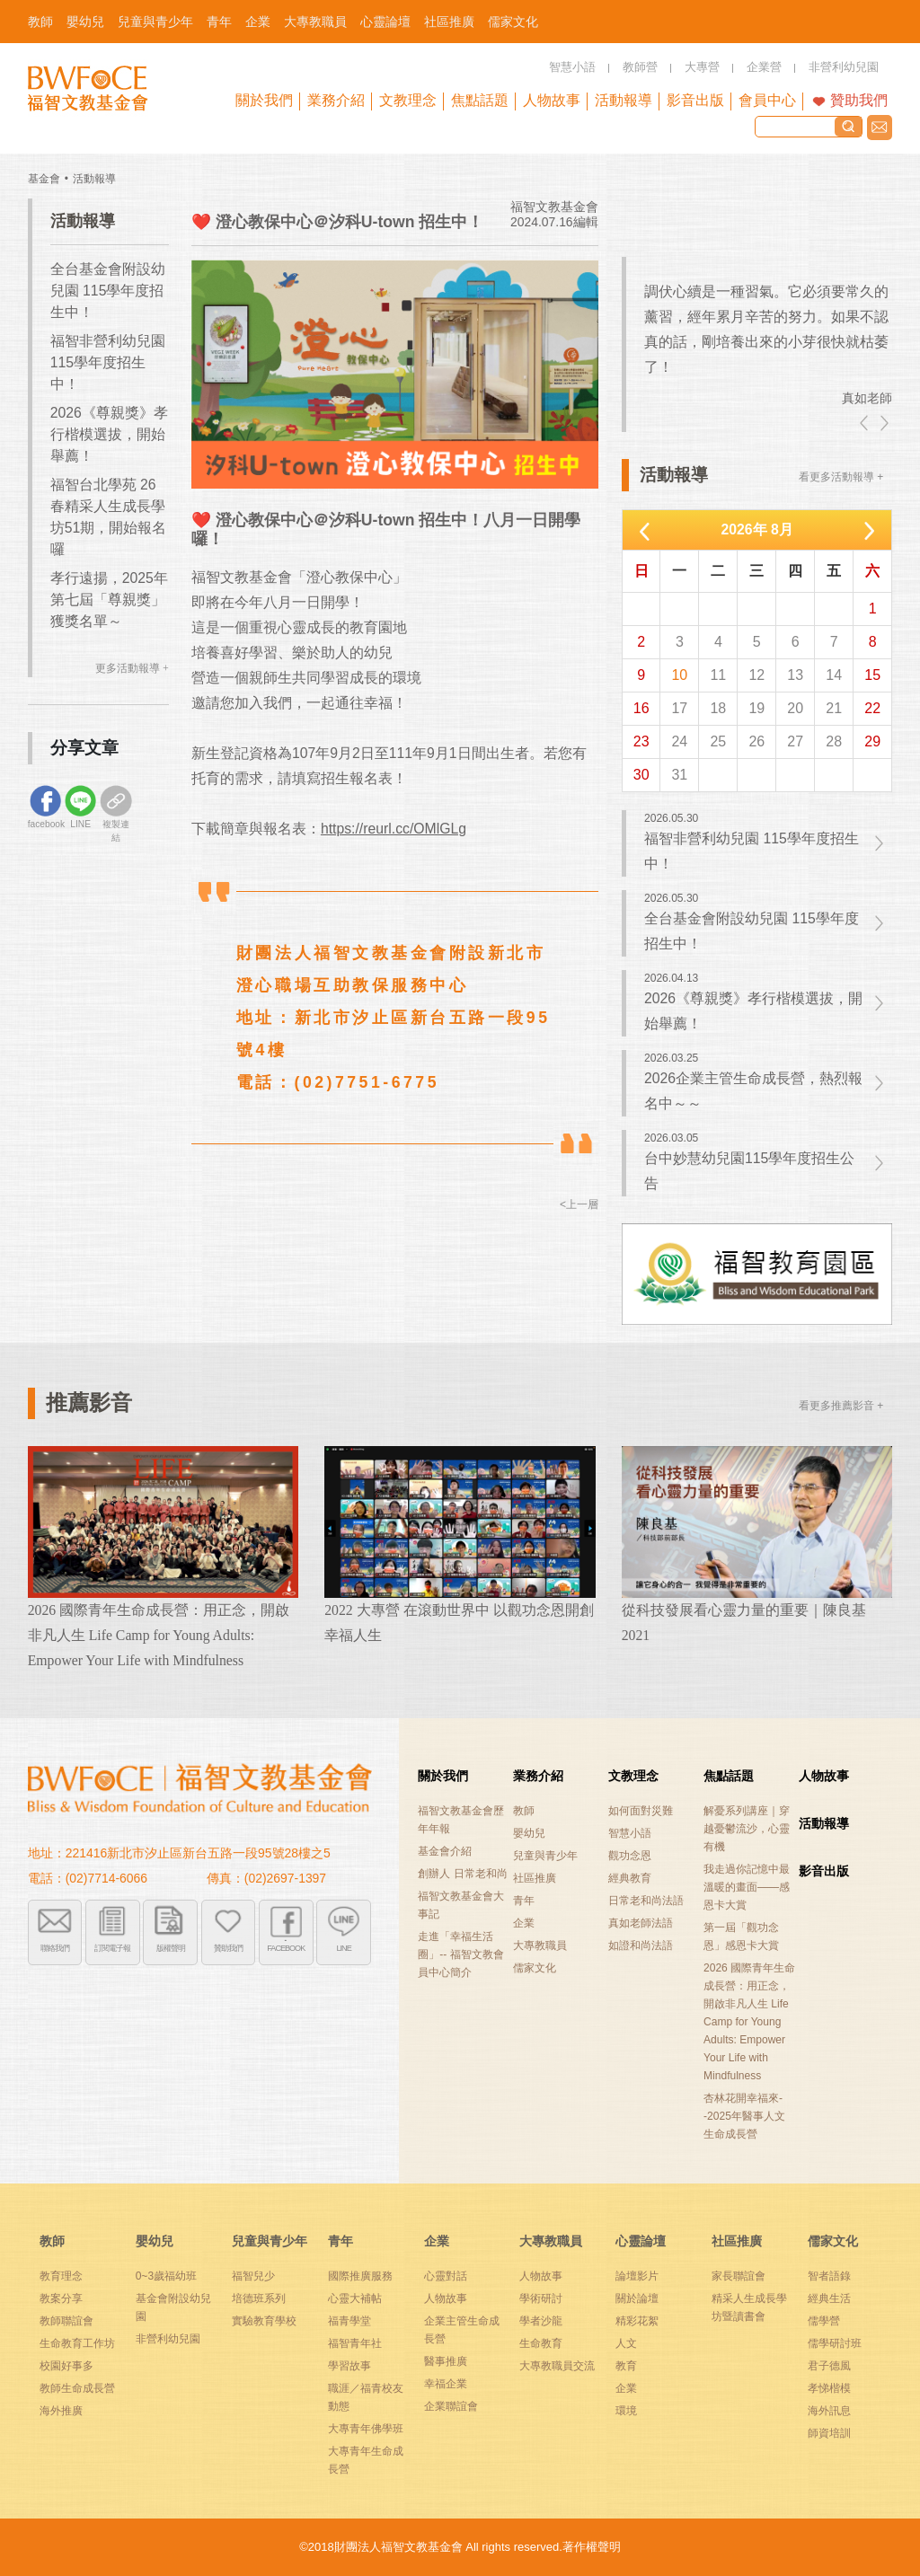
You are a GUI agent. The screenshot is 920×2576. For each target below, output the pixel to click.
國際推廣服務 (360, 2276)
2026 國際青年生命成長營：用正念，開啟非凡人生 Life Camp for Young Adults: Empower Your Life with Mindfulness (749, 2022)
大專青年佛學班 (365, 2428)
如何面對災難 (640, 1810)
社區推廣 (534, 1878)
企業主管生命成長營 (462, 2330)
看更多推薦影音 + (841, 1405)
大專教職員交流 (557, 2366)
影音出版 (824, 1871)
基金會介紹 (445, 1851)
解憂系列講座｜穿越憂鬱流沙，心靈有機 (746, 1828)
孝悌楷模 (829, 2388)
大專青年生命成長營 (365, 2460)
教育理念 (61, 2276)
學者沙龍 (540, 2321)
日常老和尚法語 (646, 1900)
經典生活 (829, 2298)
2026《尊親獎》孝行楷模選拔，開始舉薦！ (109, 434)
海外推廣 (61, 2410)
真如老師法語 (640, 1923)
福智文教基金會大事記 (461, 1905)
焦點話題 (728, 1776)
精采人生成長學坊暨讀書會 (749, 2307)
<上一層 (579, 1204)
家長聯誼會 (738, 2276)
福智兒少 (253, 2276)
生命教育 (540, 2343)
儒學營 (824, 2321)
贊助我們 (859, 100)
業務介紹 (538, 1776)
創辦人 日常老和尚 (462, 1873)
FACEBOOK (286, 1947)
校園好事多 (66, 2366)
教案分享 (61, 2298)
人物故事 (824, 1776)
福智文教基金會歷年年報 (461, 1819)
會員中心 (767, 100)
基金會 (44, 178)
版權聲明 (170, 1947)
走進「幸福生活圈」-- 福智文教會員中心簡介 (460, 1954)
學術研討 (540, 2298)
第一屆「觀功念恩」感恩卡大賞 (741, 1936)
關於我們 (443, 1776)
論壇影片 (637, 2276)
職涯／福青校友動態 (365, 2397)
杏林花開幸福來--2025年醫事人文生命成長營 (744, 2116)
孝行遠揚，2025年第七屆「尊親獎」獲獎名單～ (109, 599)
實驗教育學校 (264, 2321)
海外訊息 (829, 2410)
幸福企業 (445, 2384)
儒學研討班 (835, 2343)
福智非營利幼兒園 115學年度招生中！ (107, 362)
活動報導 (94, 178)
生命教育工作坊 (77, 2343)
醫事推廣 (445, 2361)
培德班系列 (259, 2298)
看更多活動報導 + (841, 477)
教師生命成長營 (77, 2388)
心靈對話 (445, 2276)
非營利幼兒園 (168, 2339)
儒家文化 (534, 1968)
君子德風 (829, 2366)
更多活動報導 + (132, 668)
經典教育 (629, 1878)
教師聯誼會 (66, 2321)
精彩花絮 (637, 2321)
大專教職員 (540, 1945)
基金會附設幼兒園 (173, 2307)
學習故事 (349, 2366)
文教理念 (633, 1776)
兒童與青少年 (545, 1855)
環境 (626, 2410)
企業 (524, 1923)
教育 (626, 2366)
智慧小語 (629, 1833)
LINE (343, 1947)
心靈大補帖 (355, 2298)
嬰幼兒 (529, 1833)
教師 (524, 1810)
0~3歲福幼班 (166, 2276)
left (865, 423)
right (883, 423)
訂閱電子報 (112, 1947)
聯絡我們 (879, 127)
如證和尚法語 (640, 1945)
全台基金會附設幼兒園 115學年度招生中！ (107, 290)
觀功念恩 (629, 1855)
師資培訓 (829, 2433)
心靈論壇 (640, 2241)
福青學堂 (349, 2321)
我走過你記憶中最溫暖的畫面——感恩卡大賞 (746, 1887)
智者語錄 (829, 2276)
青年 (524, 1900)
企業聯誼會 (451, 2406)
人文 (626, 2343)
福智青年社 (355, 2343)
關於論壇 (637, 2298)
